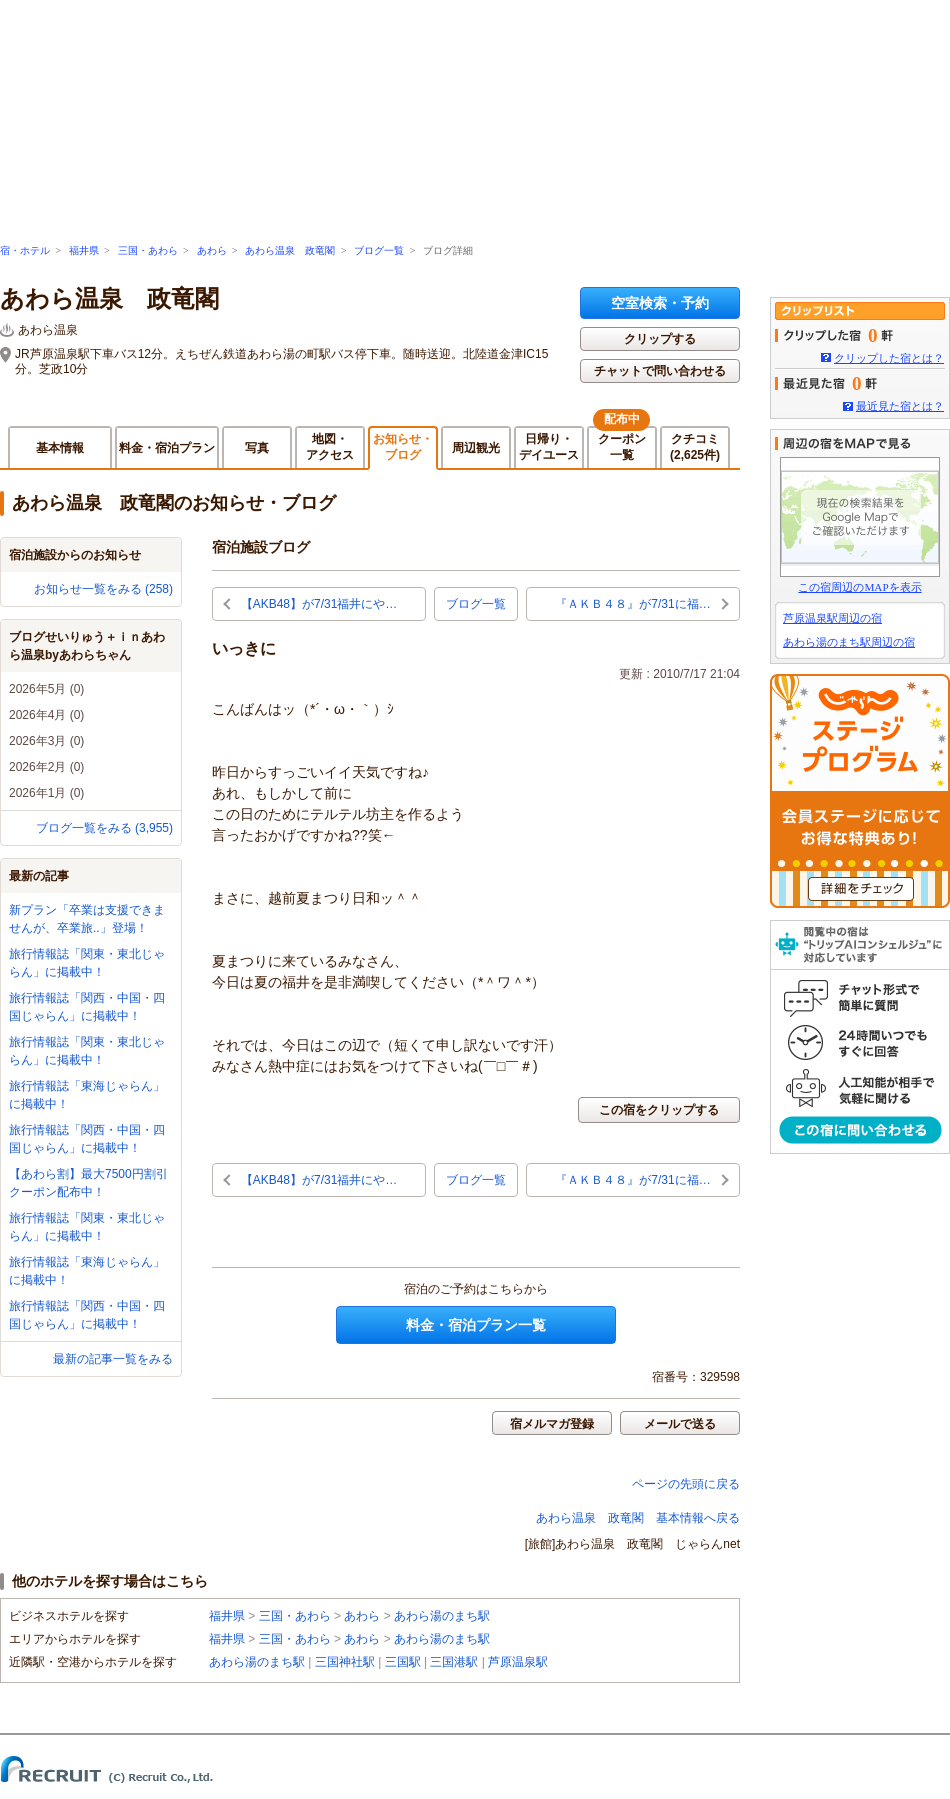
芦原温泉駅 (518, 1662)
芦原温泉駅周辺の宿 (832, 618)
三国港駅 (454, 1662)
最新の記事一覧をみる (113, 1359)
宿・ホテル (25, 250)
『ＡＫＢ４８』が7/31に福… (632, 604)
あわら (212, 250)
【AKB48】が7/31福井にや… (319, 604)
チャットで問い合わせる (660, 371)
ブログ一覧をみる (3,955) (104, 828)
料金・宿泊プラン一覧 (476, 1325)
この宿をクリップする (659, 1110)
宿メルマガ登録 (552, 1424)
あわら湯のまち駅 (442, 1616)
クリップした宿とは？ (889, 358)
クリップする (660, 339)
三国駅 (403, 1662)
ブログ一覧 (379, 250)
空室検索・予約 (660, 303)
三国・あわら (148, 250)
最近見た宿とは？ (900, 406)
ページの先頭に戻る (686, 1484)
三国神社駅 (345, 1662)
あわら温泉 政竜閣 (290, 250)
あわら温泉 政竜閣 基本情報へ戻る (638, 1518)
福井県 (84, 250)
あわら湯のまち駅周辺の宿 (849, 642)
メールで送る (680, 1424)
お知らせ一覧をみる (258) (103, 589)
